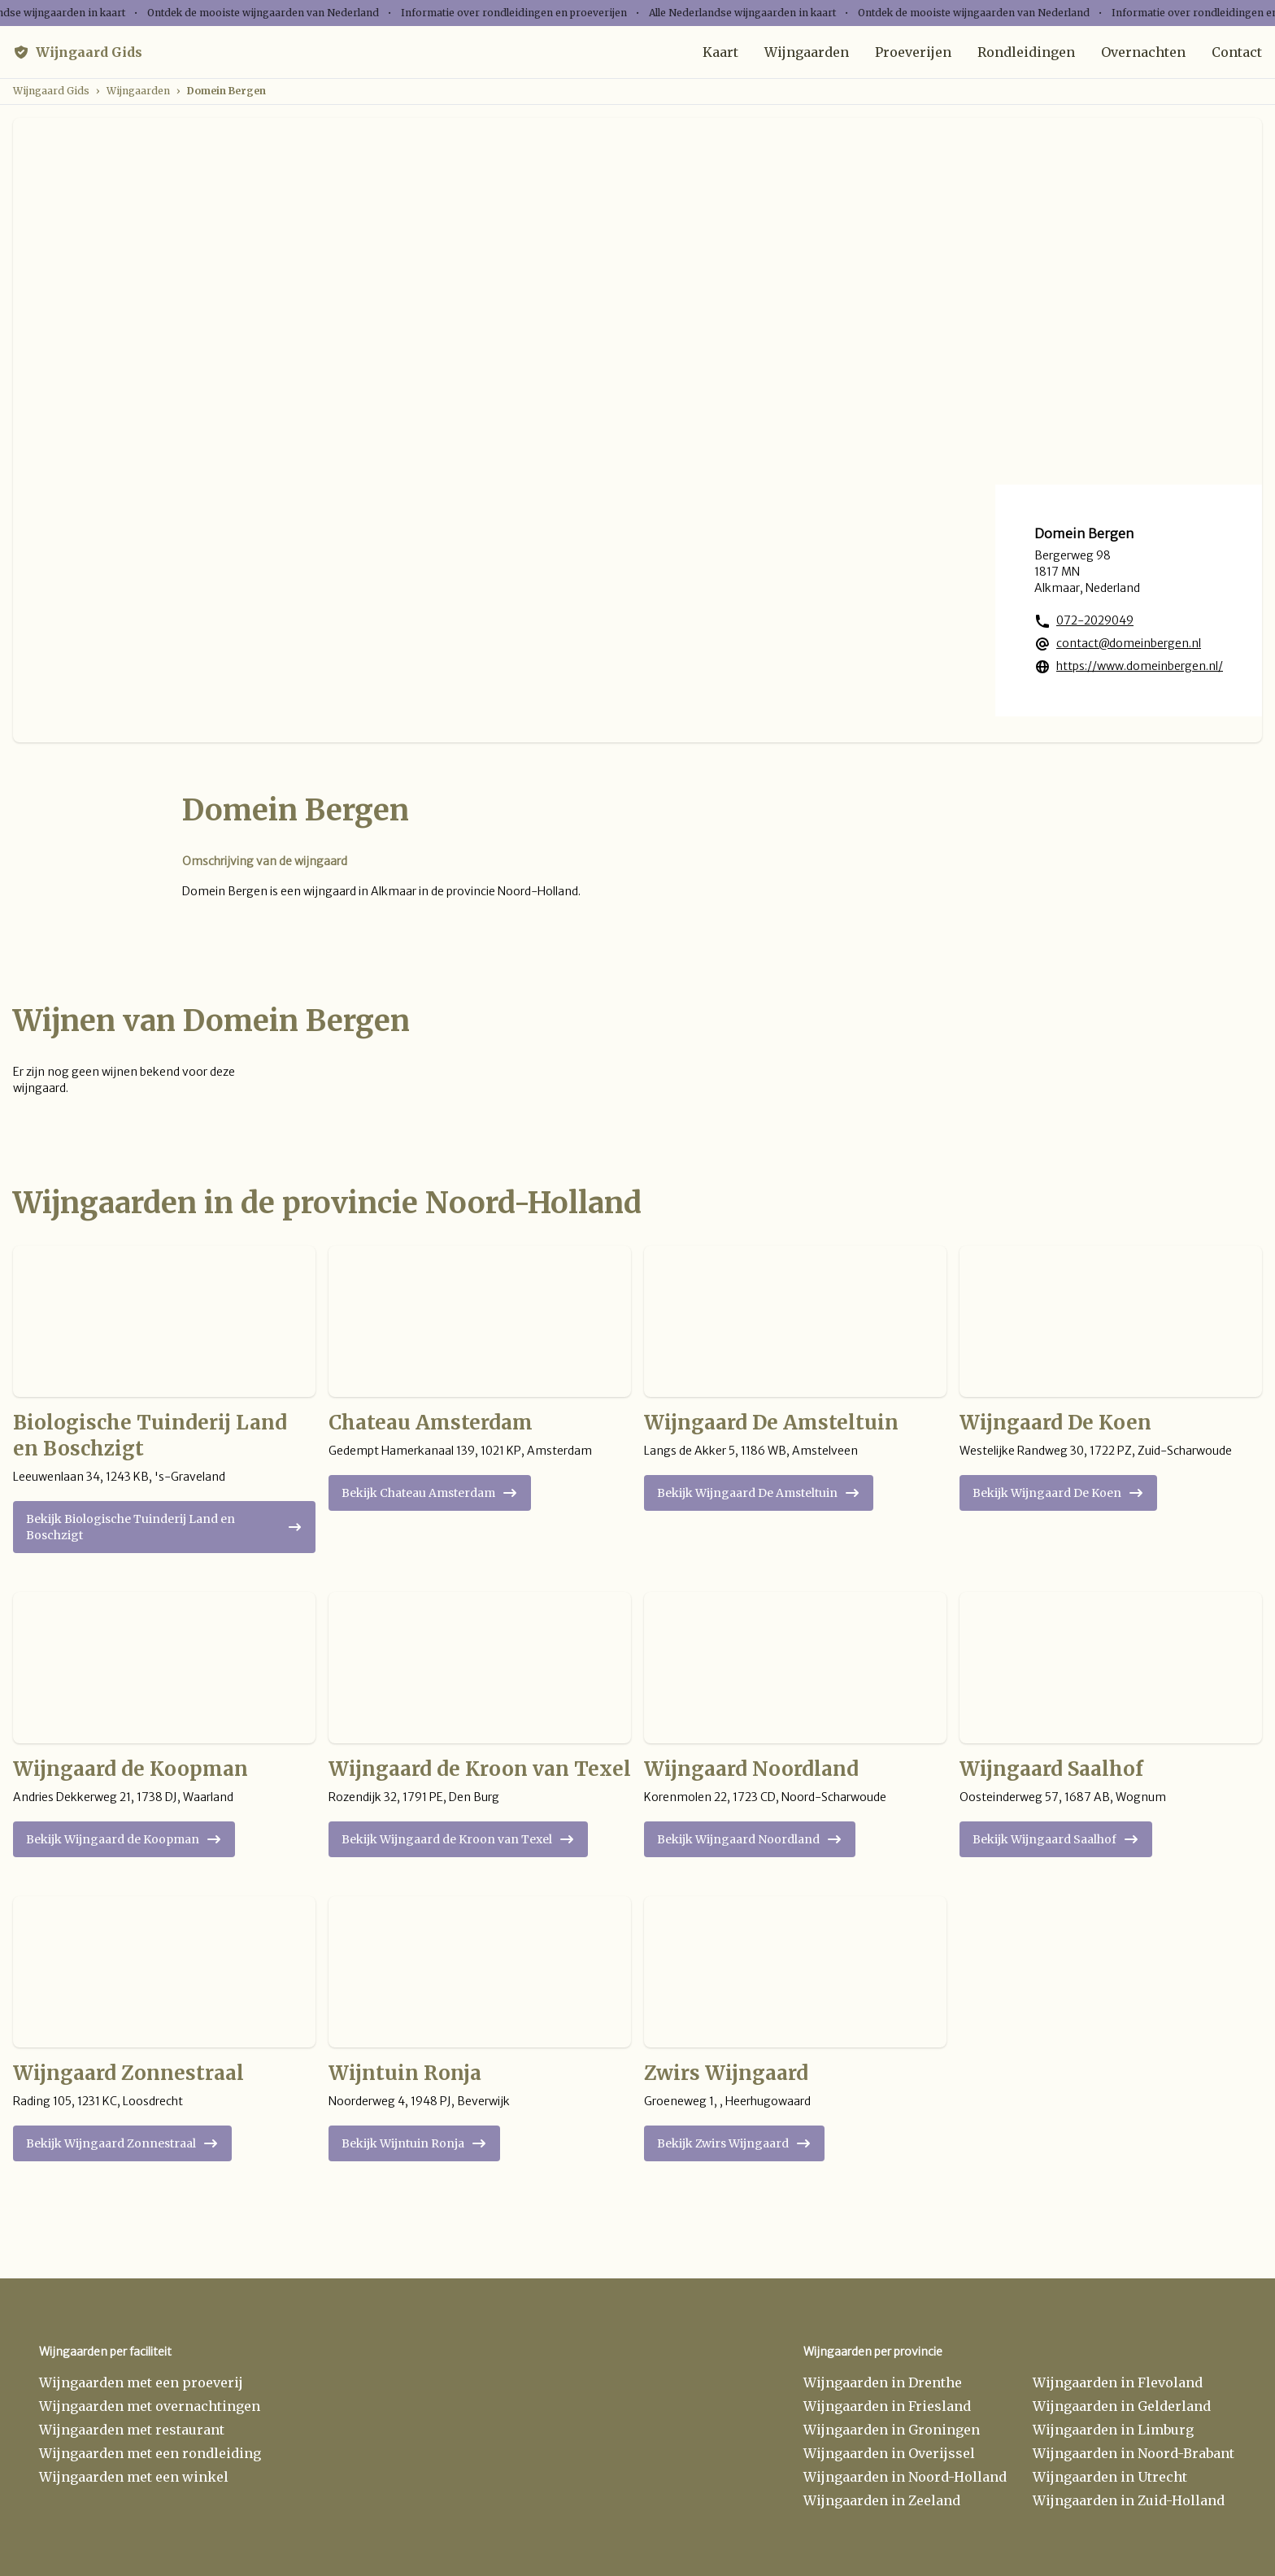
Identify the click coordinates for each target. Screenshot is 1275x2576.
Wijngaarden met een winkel (133, 2477)
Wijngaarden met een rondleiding (150, 2453)
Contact (1237, 52)
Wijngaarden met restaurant (131, 2430)
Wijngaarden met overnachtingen (149, 2406)
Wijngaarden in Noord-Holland (905, 2477)
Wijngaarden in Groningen (891, 2430)
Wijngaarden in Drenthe (882, 2382)
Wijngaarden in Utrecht (1110, 2477)
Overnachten (1143, 52)
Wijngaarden (806, 52)
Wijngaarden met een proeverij (141, 2382)
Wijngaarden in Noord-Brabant (1133, 2453)
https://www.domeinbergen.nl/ (1139, 666)
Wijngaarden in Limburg (1113, 2430)
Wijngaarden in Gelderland (1122, 2406)
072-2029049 (1095, 620)
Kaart (720, 52)
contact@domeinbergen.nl (1128, 643)
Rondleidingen (1026, 52)
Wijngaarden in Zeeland (881, 2500)
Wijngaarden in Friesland (887, 2406)
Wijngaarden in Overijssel (889, 2453)
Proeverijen (913, 52)
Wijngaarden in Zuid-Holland (1129, 2500)
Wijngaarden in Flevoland (1118, 2382)
